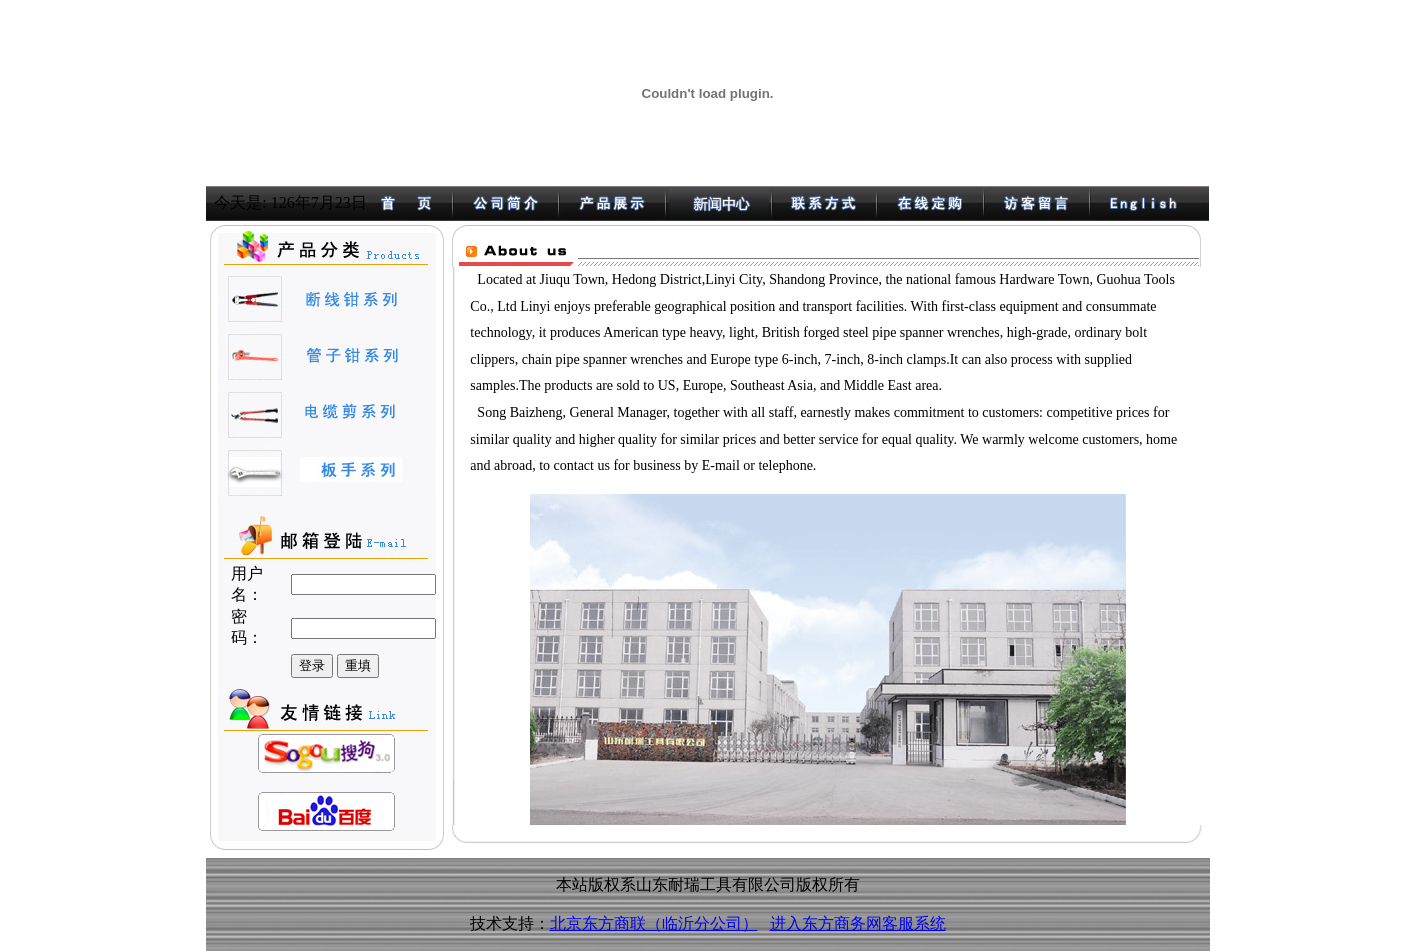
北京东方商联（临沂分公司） (654, 923)
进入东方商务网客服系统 (858, 923)
